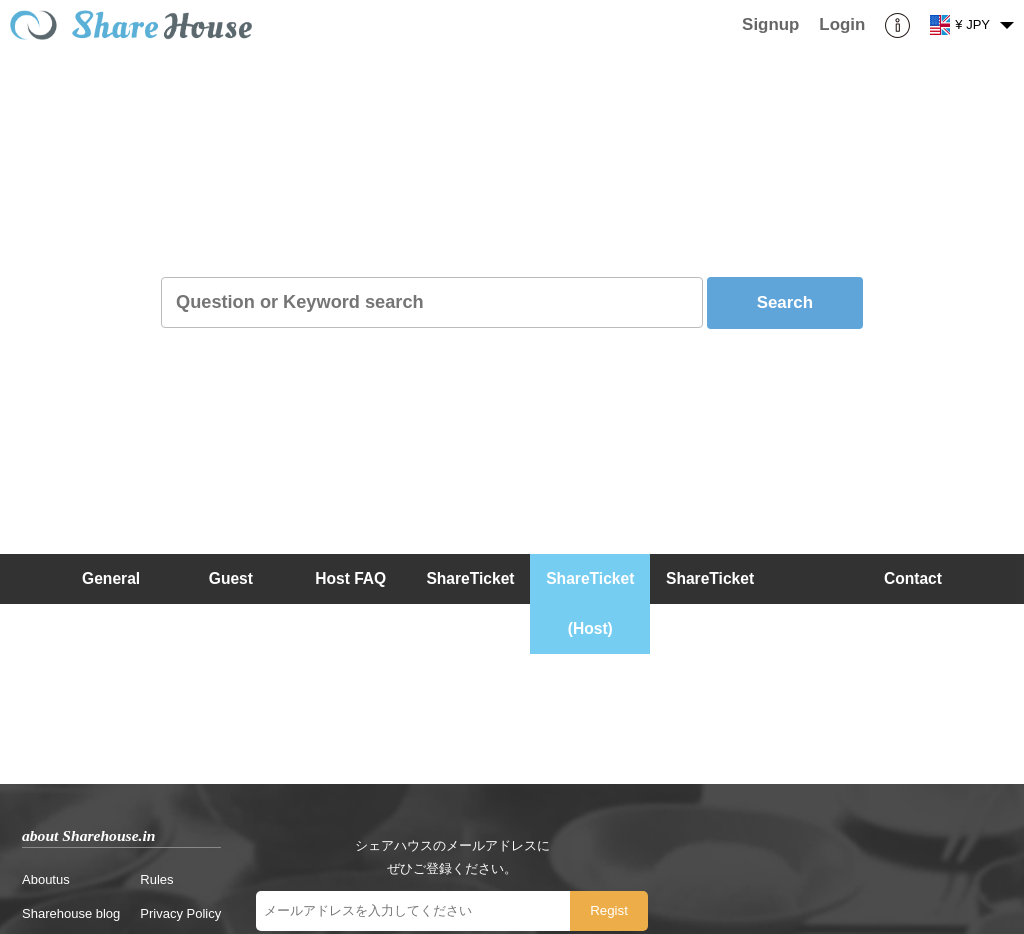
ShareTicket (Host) (590, 603)
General (111, 578)
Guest (231, 578)
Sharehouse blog (71, 913)
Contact (913, 578)
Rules (156, 879)
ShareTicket (470, 578)
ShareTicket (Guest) (710, 603)
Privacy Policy (180, 913)
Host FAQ (350, 578)
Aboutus (46, 879)
